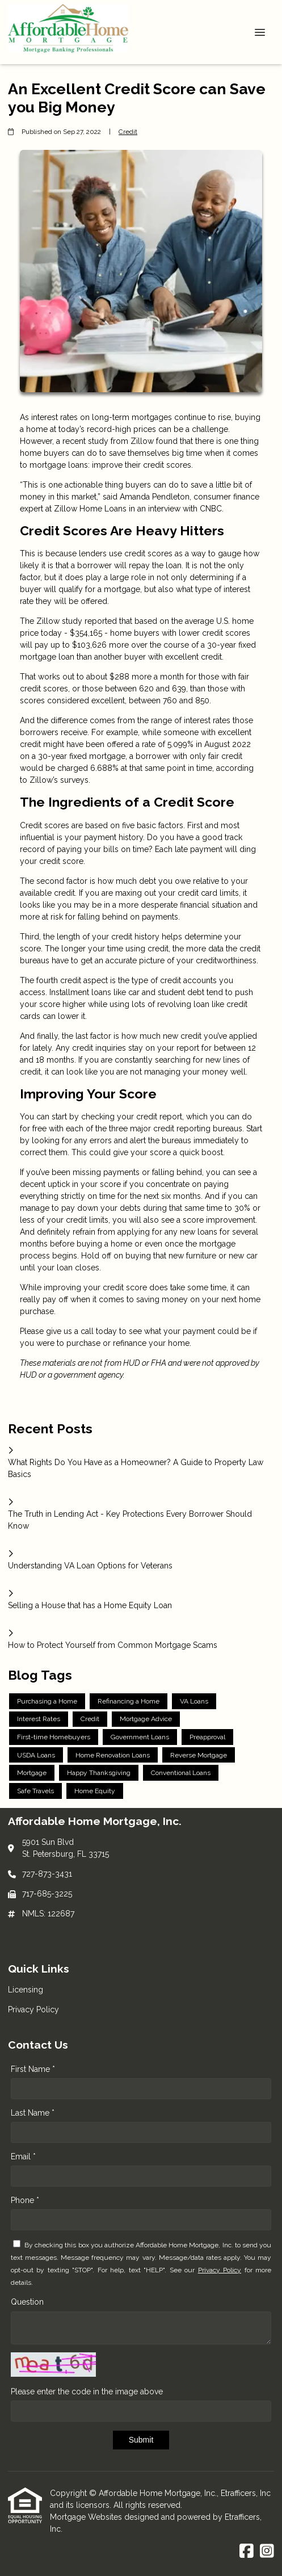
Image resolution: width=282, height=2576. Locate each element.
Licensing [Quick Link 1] (25, 1989)
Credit (128, 132)
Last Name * (32, 2112)
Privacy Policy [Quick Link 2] (33, 2009)
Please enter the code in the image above (87, 2391)
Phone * (25, 2200)
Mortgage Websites (87, 2517)
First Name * (33, 2069)
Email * (23, 2156)
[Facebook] (246, 2551)
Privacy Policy (219, 2270)
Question (27, 2301)
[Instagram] (267, 2551)
